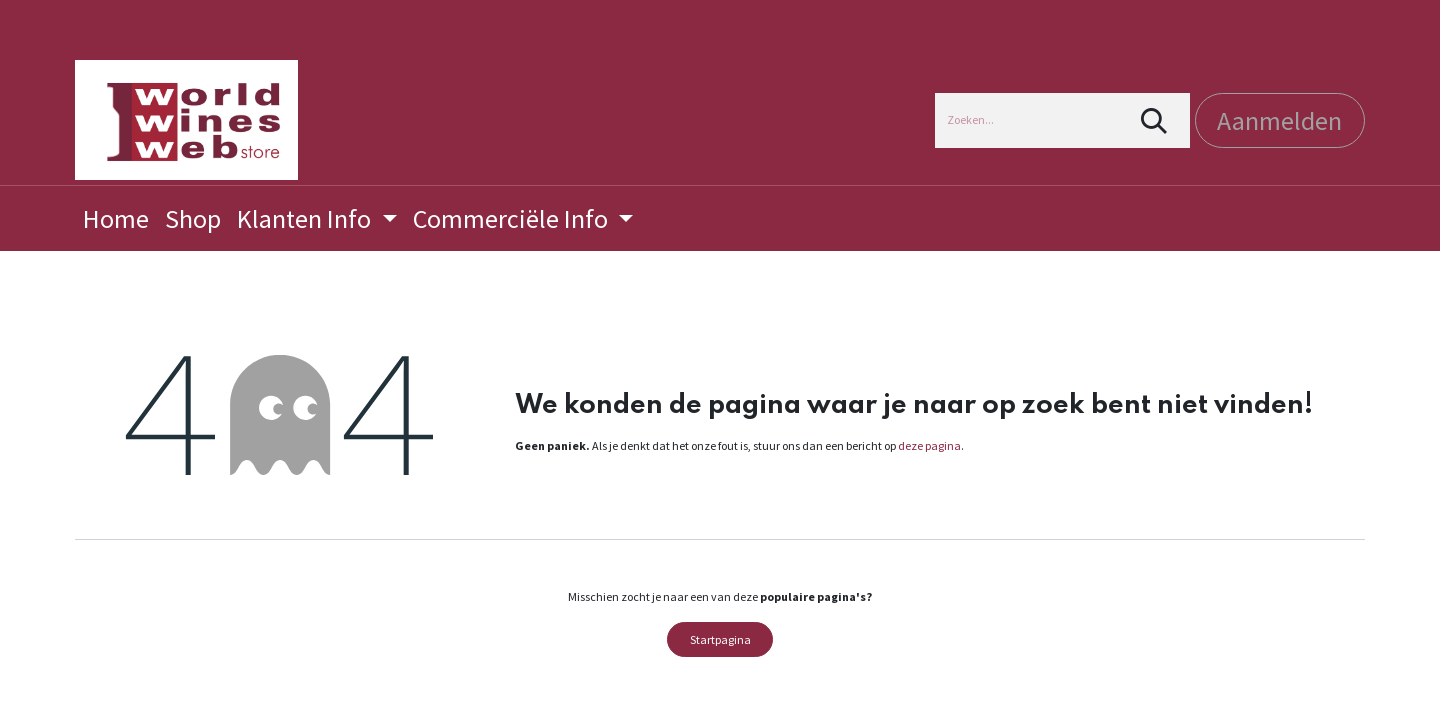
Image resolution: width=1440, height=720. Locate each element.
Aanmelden (1279, 120)
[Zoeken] (1154, 120)
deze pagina (929, 445)
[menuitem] (116, 218)
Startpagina (720, 639)
